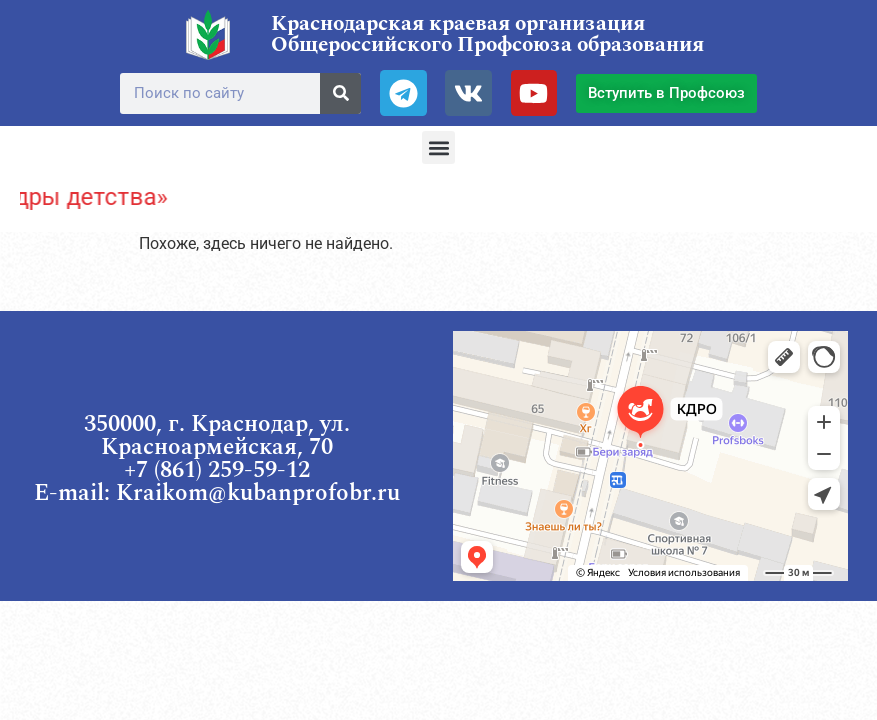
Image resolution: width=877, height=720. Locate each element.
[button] (438, 147)
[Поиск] (340, 93)
